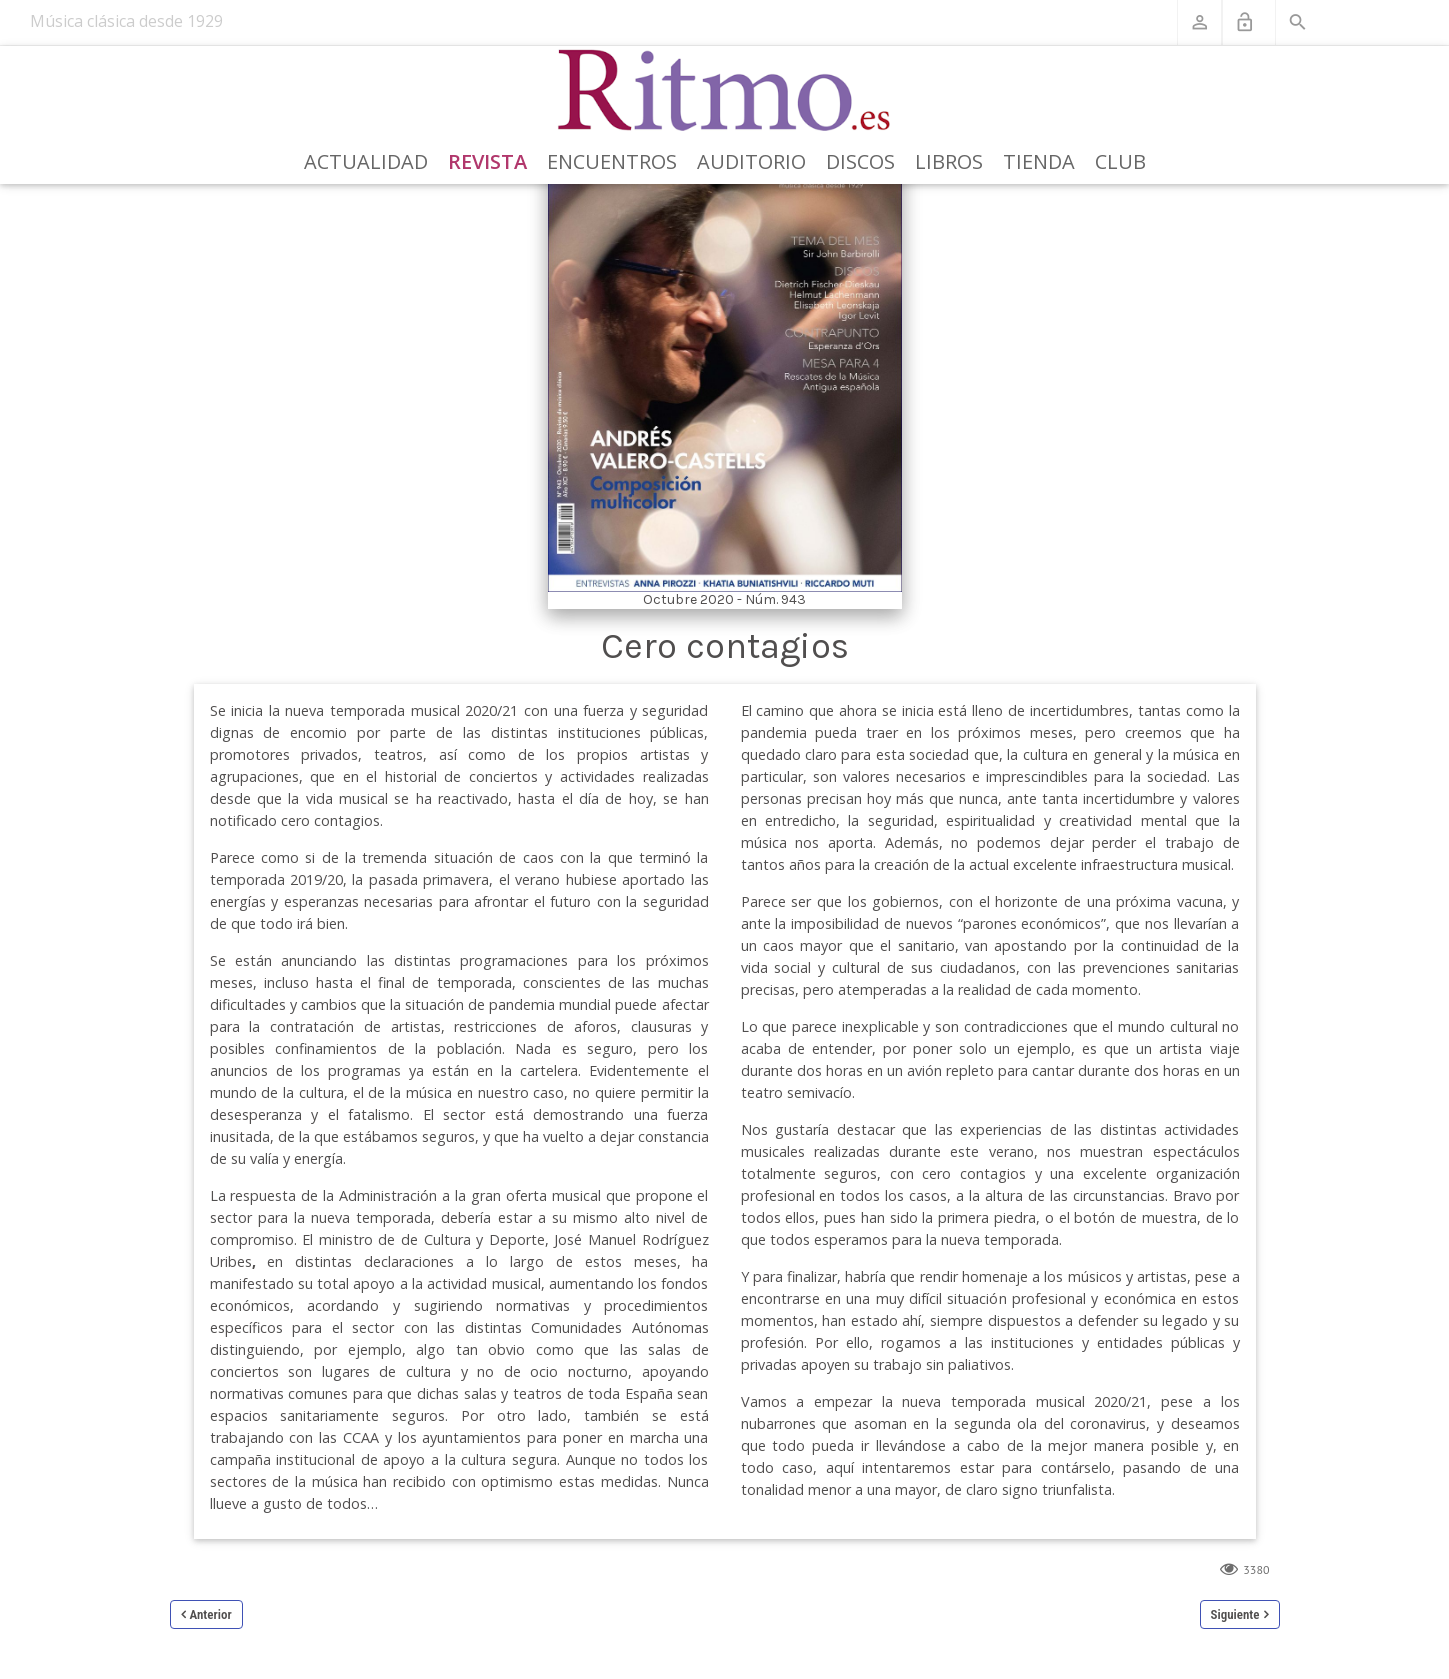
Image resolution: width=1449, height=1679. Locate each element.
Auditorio (751, 161)
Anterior (211, 1614)
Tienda (1039, 161)
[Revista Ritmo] (724, 91)
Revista (487, 161)
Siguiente (1235, 1614)
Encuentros (612, 161)
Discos (860, 161)
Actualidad (366, 161)
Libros (949, 161)
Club (1120, 161)
